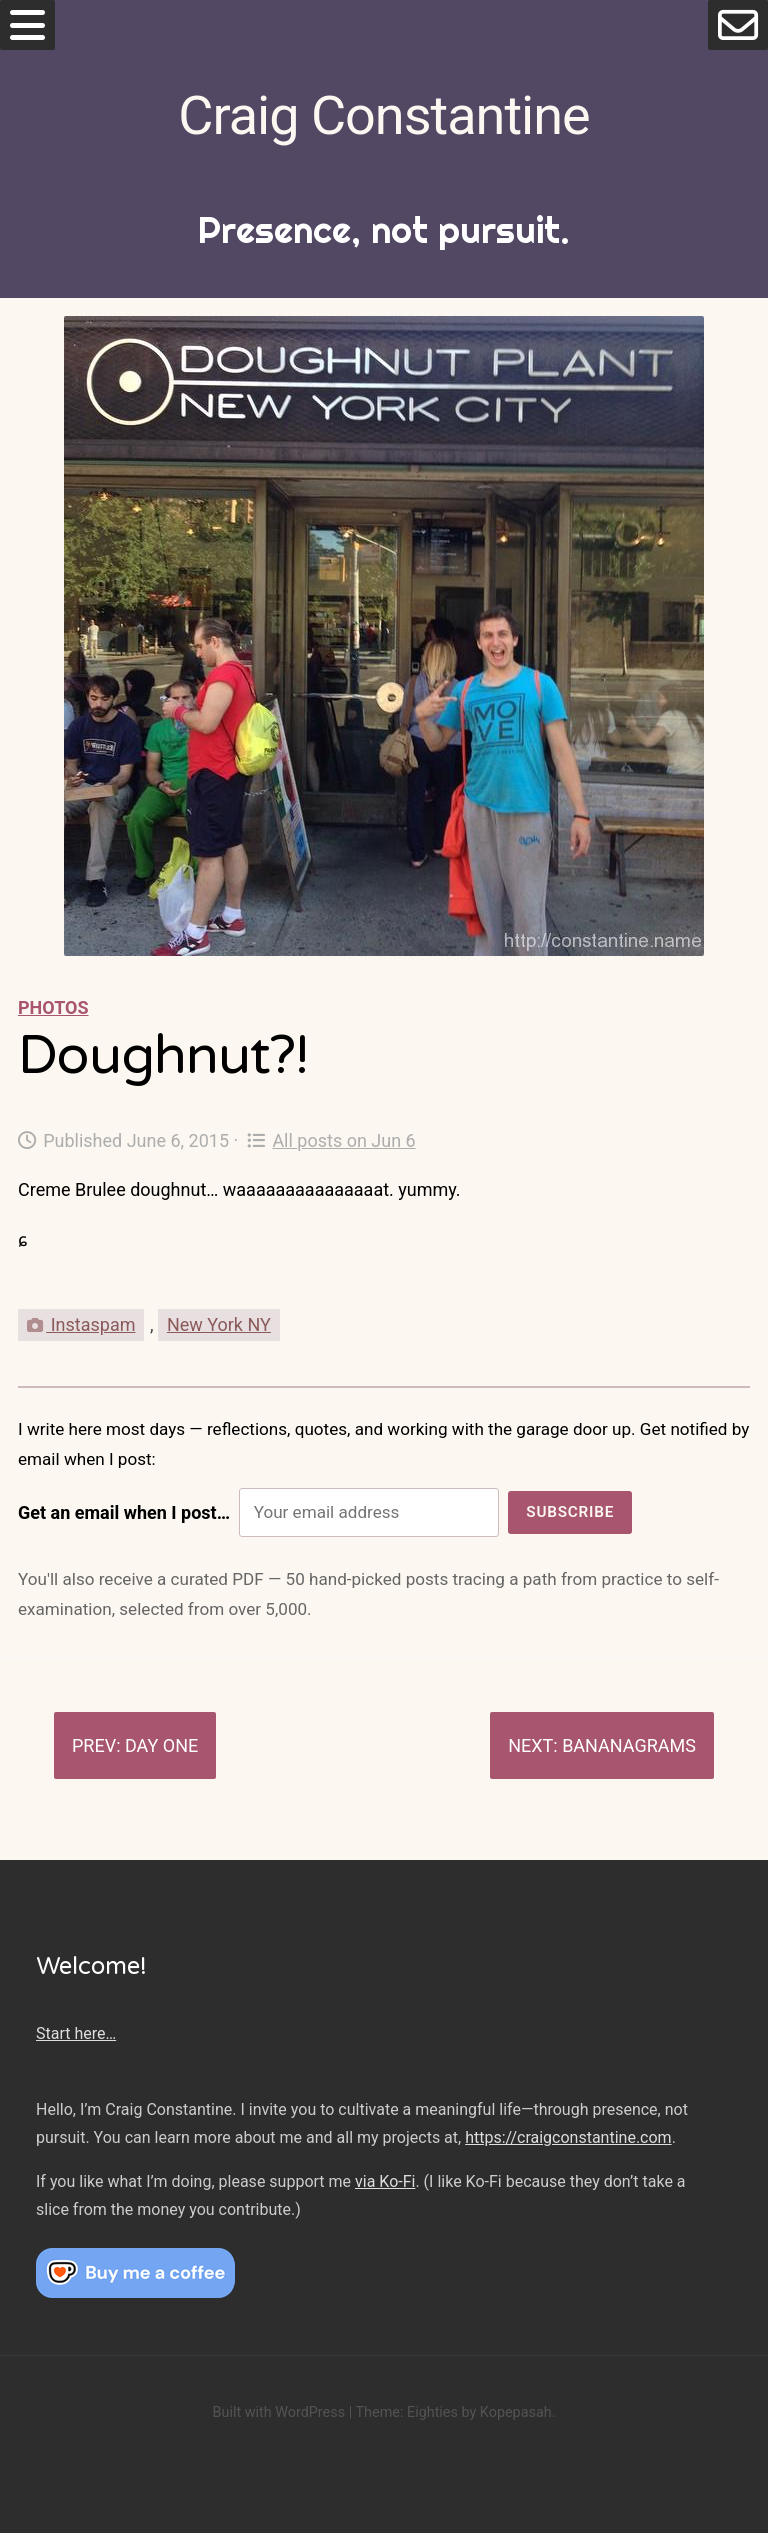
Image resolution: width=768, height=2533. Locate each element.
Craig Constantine (383, 115)
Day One (161, 1745)
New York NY (219, 1324)
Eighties (432, 2412)
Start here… (76, 2033)
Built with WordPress (278, 2412)
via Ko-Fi (385, 2181)
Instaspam (81, 1324)
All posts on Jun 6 (331, 1140)
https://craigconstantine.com (568, 2137)
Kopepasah (516, 2412)
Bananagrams (629, 1745)
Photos (53, 1007)
